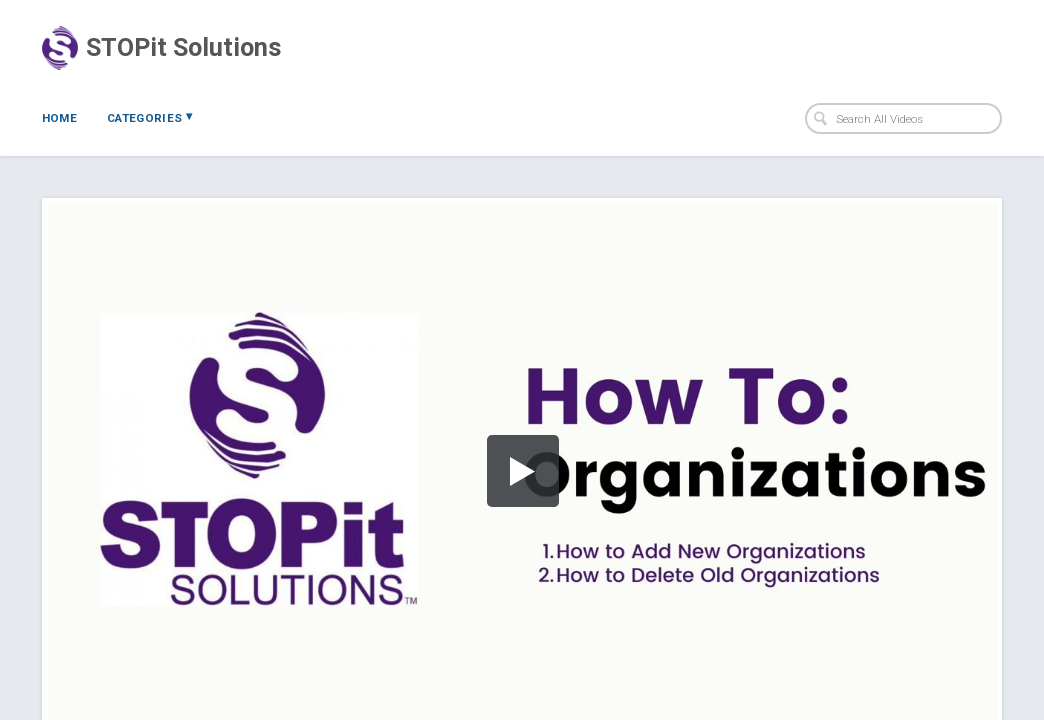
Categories (149, 117)
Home (59, 118)
